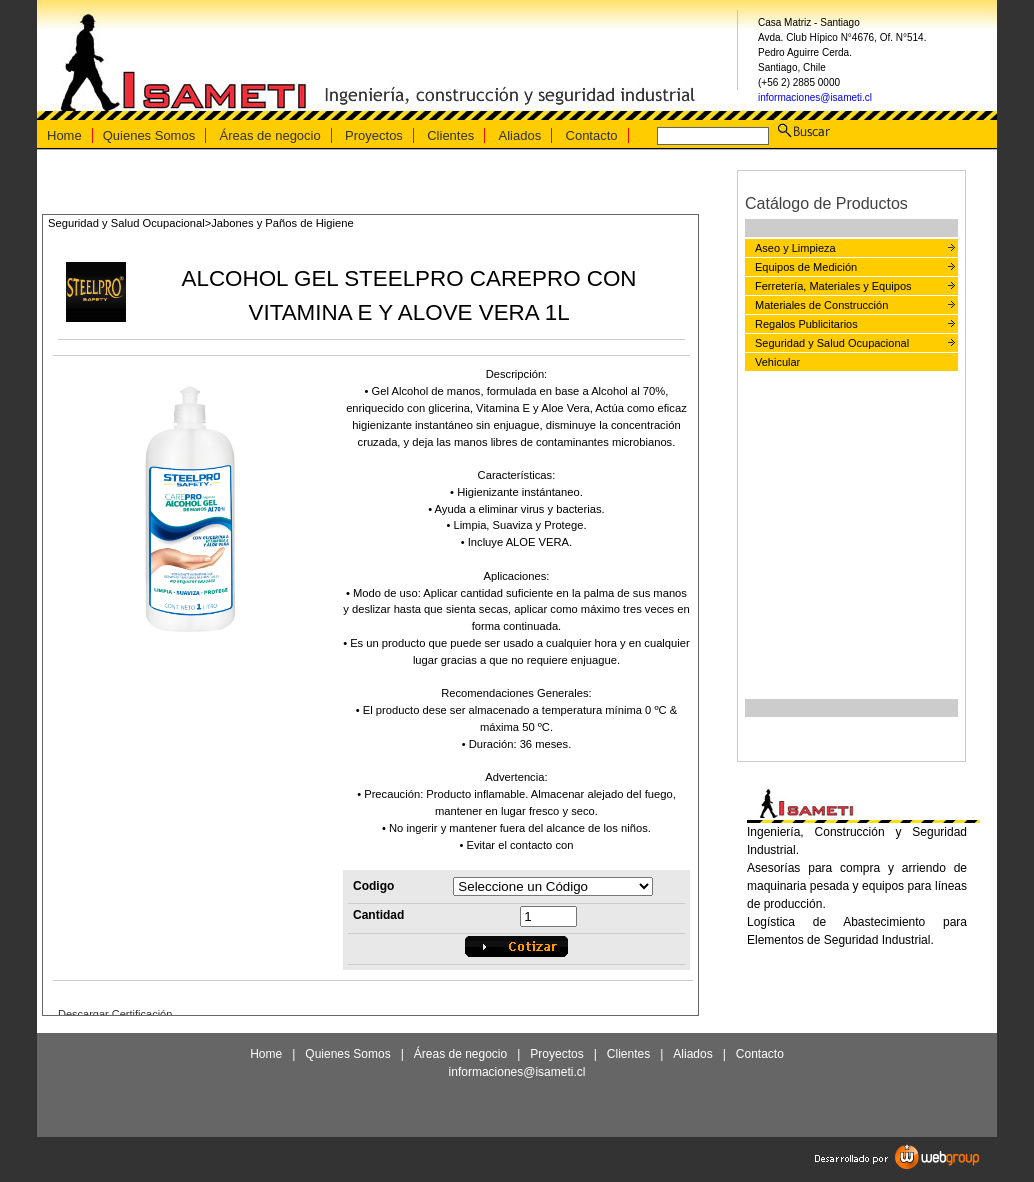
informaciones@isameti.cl (815, 97)
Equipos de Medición (806, 267)
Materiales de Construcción (821, 305)
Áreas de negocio (270, 135)
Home (64, 135)
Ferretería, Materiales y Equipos (833, 286)
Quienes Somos (149, 135)
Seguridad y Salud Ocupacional (832, 343)
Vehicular (777, 362)
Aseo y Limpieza (795, 248)
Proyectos (374, 135)
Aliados (520, 135)
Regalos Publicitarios (806, 324)
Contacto (592, 135)
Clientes (450, 135)
